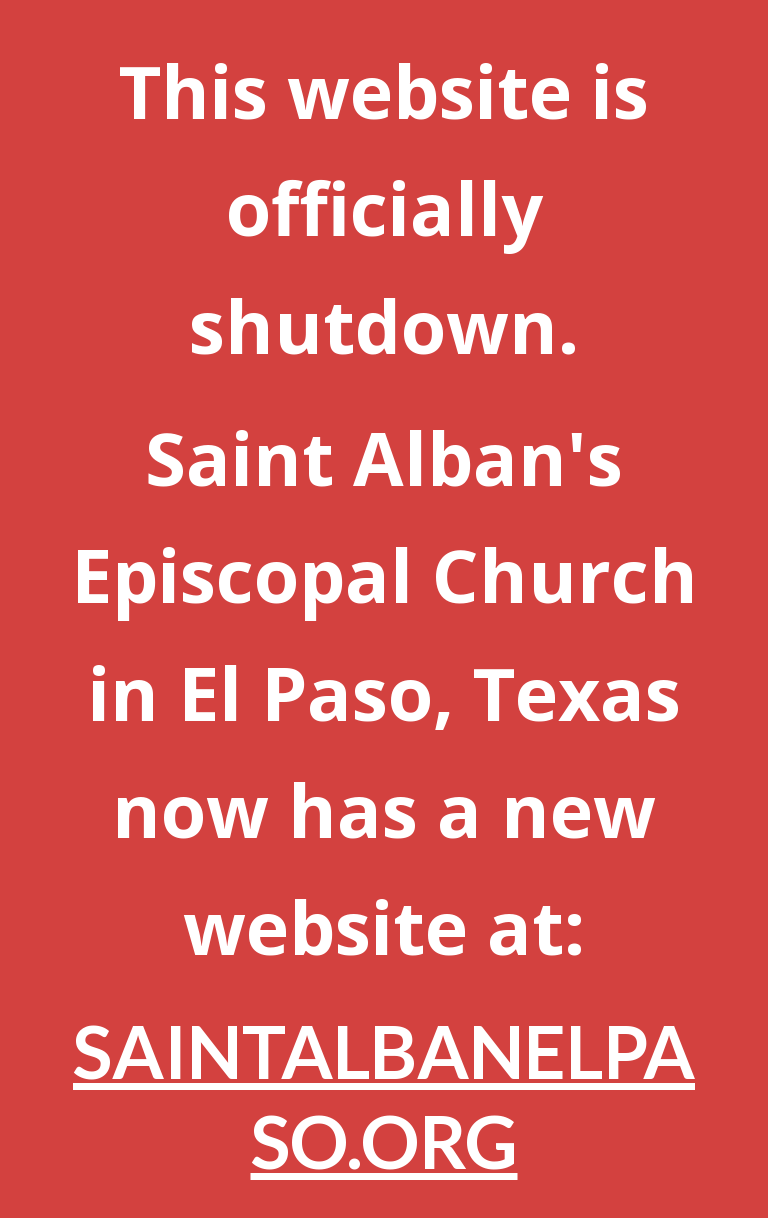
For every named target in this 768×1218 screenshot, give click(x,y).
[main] (383, 609)
